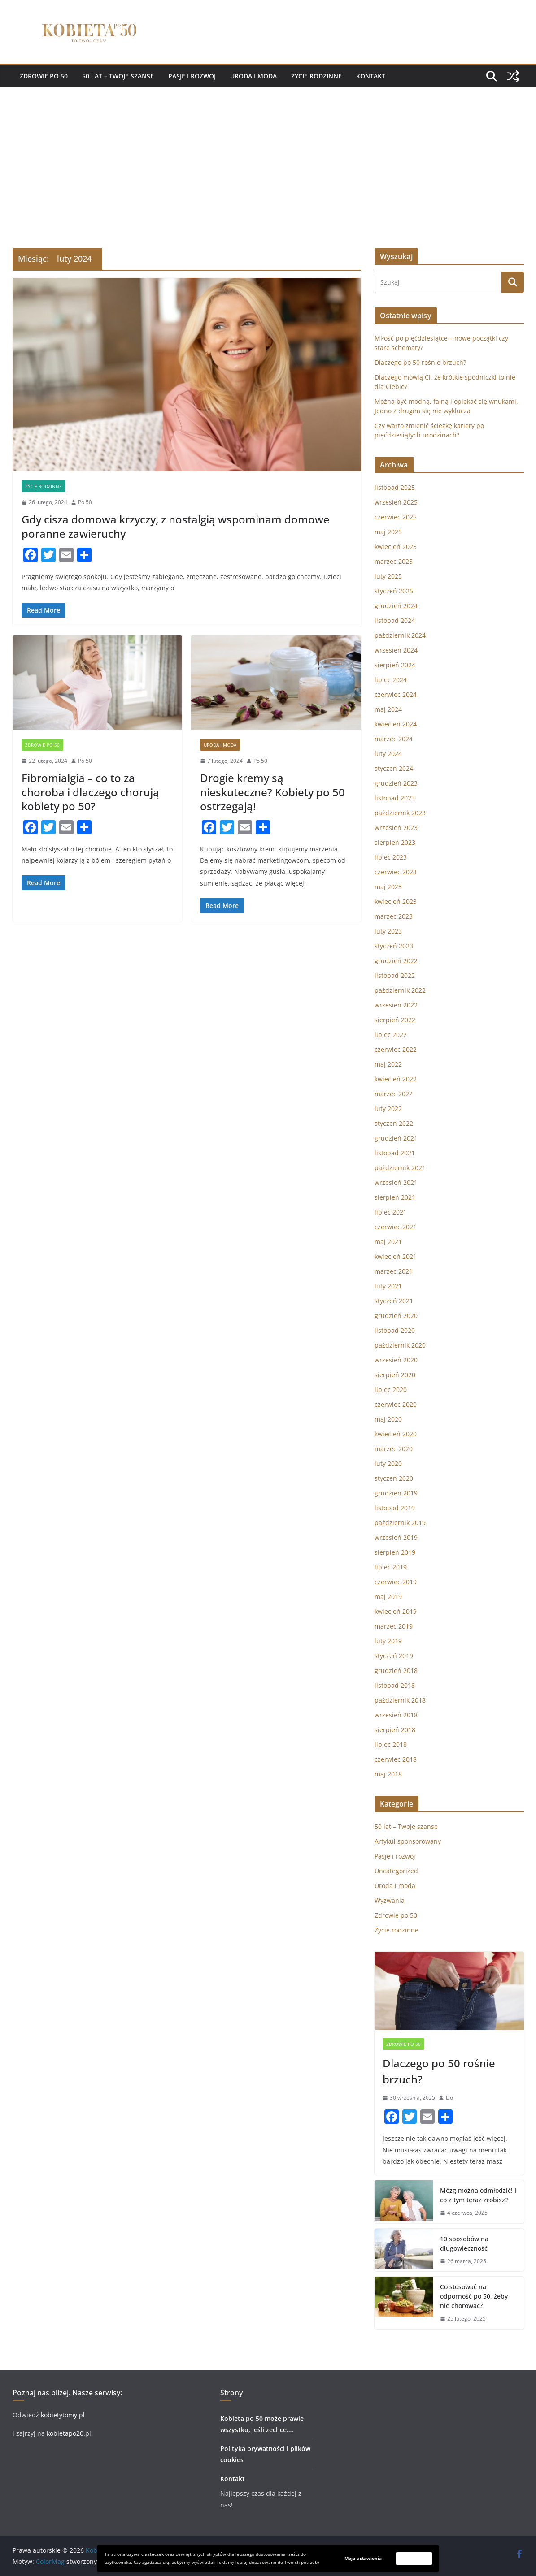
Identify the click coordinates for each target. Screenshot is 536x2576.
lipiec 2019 (391, 1567)
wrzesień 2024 (396, 650)
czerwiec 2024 (396, 694)
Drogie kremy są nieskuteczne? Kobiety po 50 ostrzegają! (272, 791)
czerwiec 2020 (396, 1404)
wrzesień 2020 (396, 1360)
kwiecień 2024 (396, 724)
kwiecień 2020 (396, 1434)
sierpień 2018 (395, 1729)
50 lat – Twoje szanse (118, 76)
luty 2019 (388, 1641)
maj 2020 (388, 1419)
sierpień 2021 (395, 1197)
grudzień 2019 (396, 1493)
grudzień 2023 (396, 783)
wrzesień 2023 (396, 827)
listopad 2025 (395, 487)
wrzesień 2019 (396, 1537)
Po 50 (85, 502)
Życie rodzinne (316, 76)
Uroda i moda (253, 76)
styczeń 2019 (394, 1655)
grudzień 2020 (396, 1315)
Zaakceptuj (413, 2558)
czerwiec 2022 (396, 1049)
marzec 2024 (394, 739)
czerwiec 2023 (396, 872)
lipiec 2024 (391, 679)
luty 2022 (388, 1108)
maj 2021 (388, 1241)
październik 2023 (400, 812)
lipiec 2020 (391, 1389)
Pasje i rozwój (192, 76)
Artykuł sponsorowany (408, 1841)
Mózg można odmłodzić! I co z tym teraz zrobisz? (478, 2195)
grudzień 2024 (396, 605)
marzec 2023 (394, 916)
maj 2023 (388, 886)
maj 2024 (388, 709)
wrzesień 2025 (396, 502)
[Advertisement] (268, 154)
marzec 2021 (394, 1271)
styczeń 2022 (394, 1123)
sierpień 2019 (395, 1552)
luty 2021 (388, 1286)
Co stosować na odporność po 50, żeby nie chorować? (474, 2296)
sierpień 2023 (395, 842)
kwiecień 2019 (396, 1611)
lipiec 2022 (391, 1034)
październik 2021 (400, 1167)
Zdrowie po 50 (44, 76)
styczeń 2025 (394, 591)
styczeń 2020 (394, 1478)
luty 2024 (388, 753)
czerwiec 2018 (396, 1759)
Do (449, 2097)
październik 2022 (400, 990)
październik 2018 (400, 1700)
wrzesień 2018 (396, 1715)
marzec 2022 (394, 1093)
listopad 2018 (395, 1685)
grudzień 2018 (396, 1670)
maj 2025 (388, 531)
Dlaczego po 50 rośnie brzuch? (420, 362)
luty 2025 (388, 576)
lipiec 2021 (391, 1212)
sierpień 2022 (395, 1020)
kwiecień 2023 (396, 901)
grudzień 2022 (396, 960)
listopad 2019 (395, 1508)
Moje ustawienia (363, 2558)
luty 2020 (388, 1463)
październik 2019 (400, 1522)
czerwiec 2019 (396, 1582)
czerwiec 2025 (396, 517)
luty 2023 (388, 931)
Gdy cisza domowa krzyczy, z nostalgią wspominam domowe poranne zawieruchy (176, 526)
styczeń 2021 (394, 1301)
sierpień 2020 (395, 1374)
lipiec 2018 (391, 1744)
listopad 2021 (395, 1153)
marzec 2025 (394, 561)
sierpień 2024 (395, 665)
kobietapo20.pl (69, 2433)
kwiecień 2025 (396, 546)
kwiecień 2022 (396, 1079)
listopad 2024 (395, 620)
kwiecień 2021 (396, 1256)
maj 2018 (388, 1774)
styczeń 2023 (394, 946)
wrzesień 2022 (396, 1005)
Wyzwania (390, 1900)
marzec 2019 (394, 1626)
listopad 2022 (395, 975)
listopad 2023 (395, 798)
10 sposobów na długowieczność (464, 2243)
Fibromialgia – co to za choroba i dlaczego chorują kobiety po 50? (90, 791)
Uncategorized (396, 1871)
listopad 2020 (395, 1330)
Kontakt (370, 76)
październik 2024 (400, 635)
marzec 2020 (394, 1448)
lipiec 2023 (391, 857)
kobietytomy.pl (62, 2415)
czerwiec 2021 (396, 1227)
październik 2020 (400, 1345)
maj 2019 (388, 1596)
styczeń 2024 (394, 768)
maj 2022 (388, 1064)
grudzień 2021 (396, 1138)
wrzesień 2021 (396, 1182)
